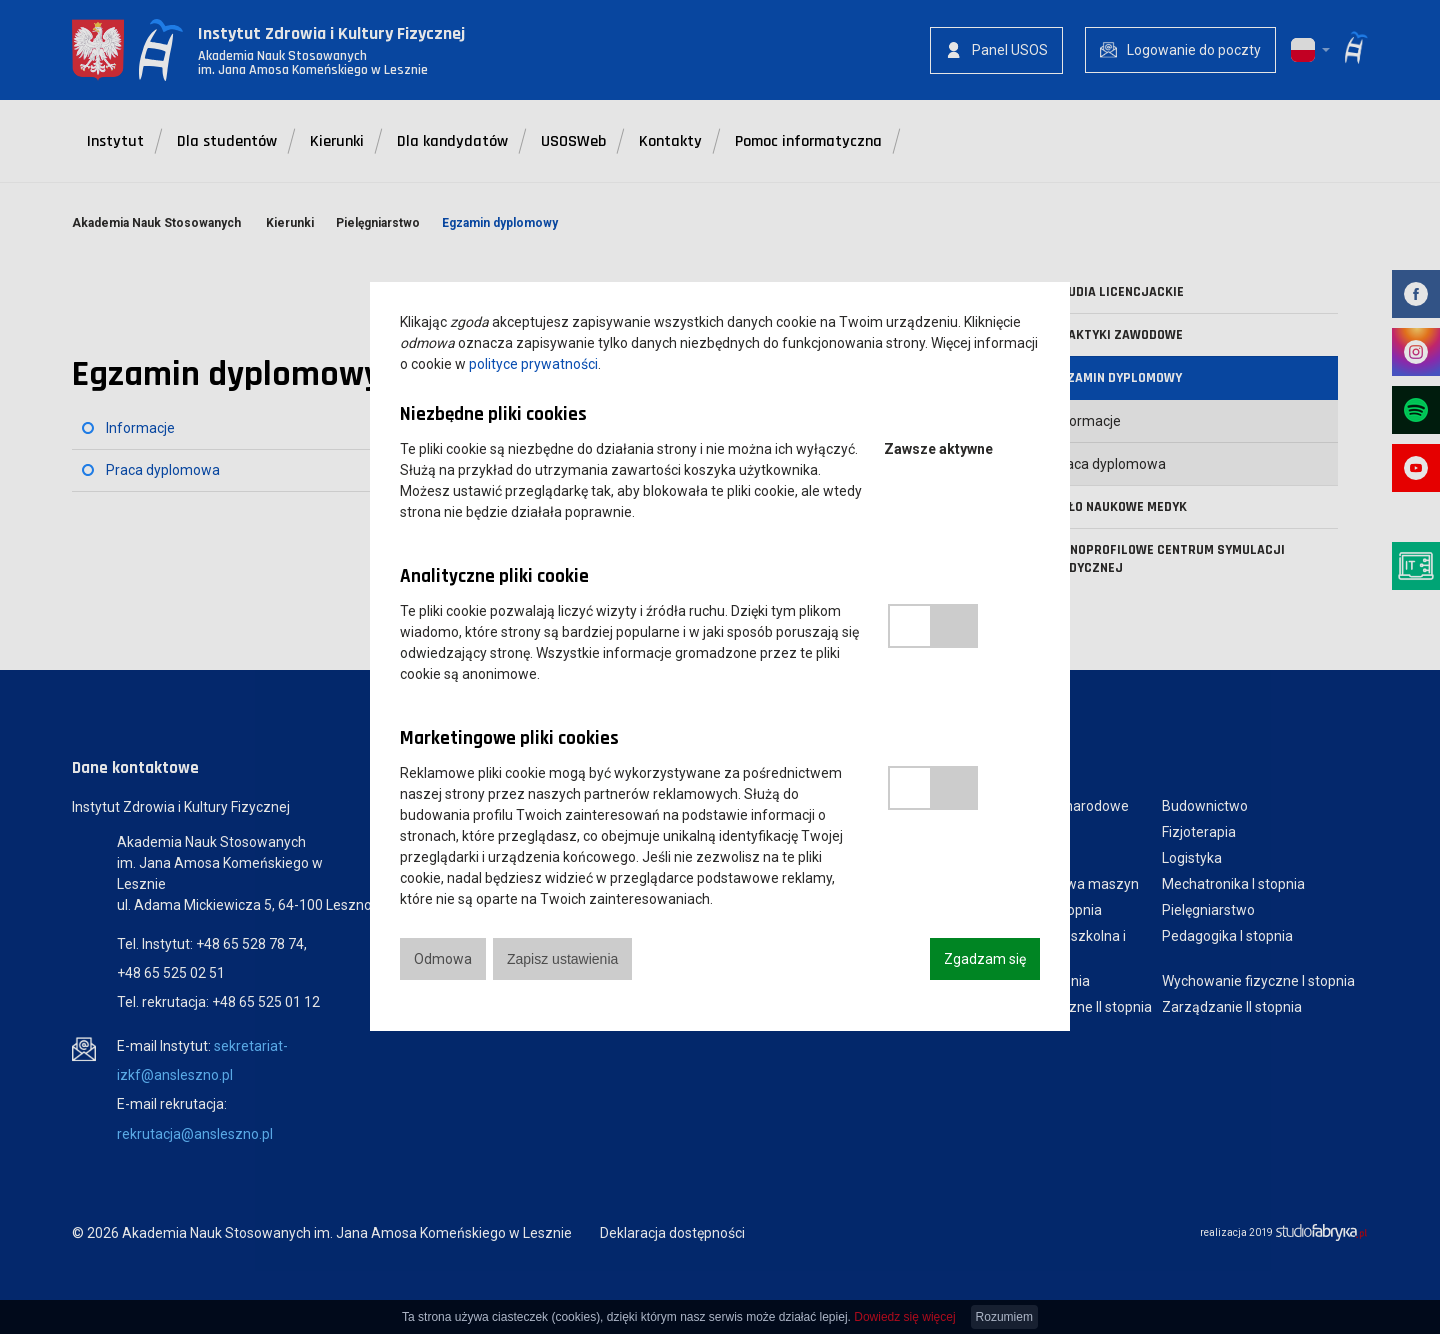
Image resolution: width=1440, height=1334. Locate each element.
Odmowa (443, 959)
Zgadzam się (985, 959)
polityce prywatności (533, 364)
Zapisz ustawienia (562, 959)
